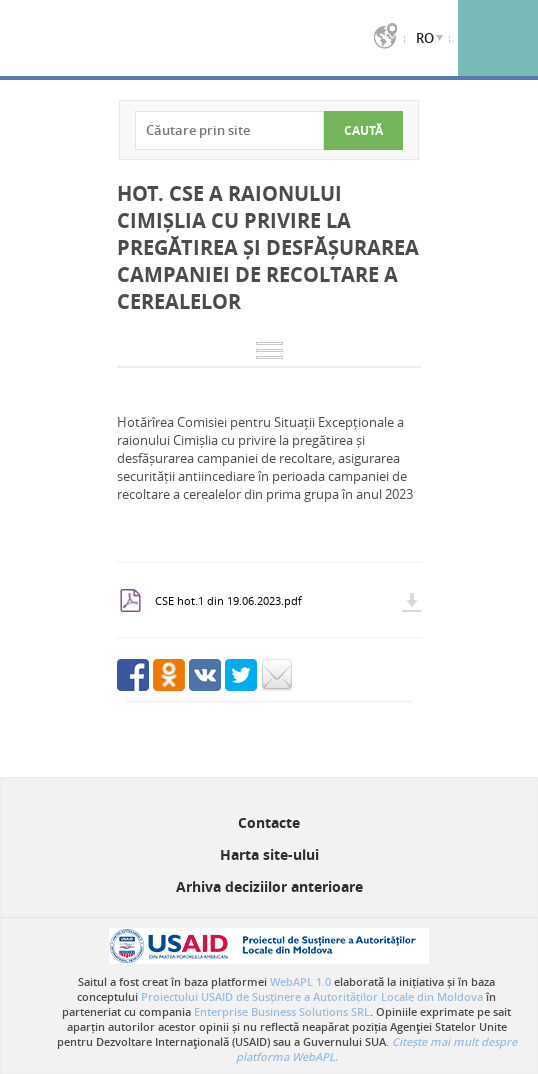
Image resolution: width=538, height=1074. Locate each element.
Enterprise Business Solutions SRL (282, 1011)
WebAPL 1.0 (300, 981)
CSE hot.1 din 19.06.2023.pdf (228, 600)
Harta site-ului (269, 854)
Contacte (269, 822)
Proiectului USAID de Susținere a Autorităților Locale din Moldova (312, 996)
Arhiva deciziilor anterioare (269, 886)
